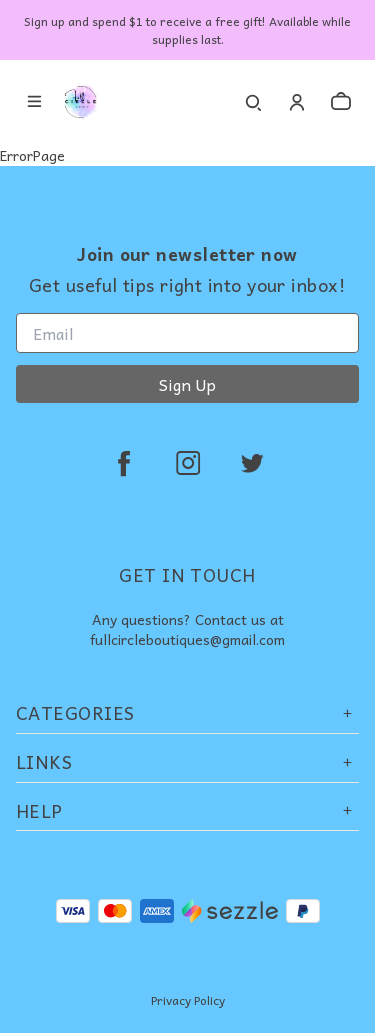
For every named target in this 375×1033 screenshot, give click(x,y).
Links (187, 761)
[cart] (341, 102)
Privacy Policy (188, 1000)
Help (187, 810)
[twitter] (252, 463)
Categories (187, 712)
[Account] (297, 102)
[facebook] (124, 463)
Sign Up (187, 384)
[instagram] (188, 463)
